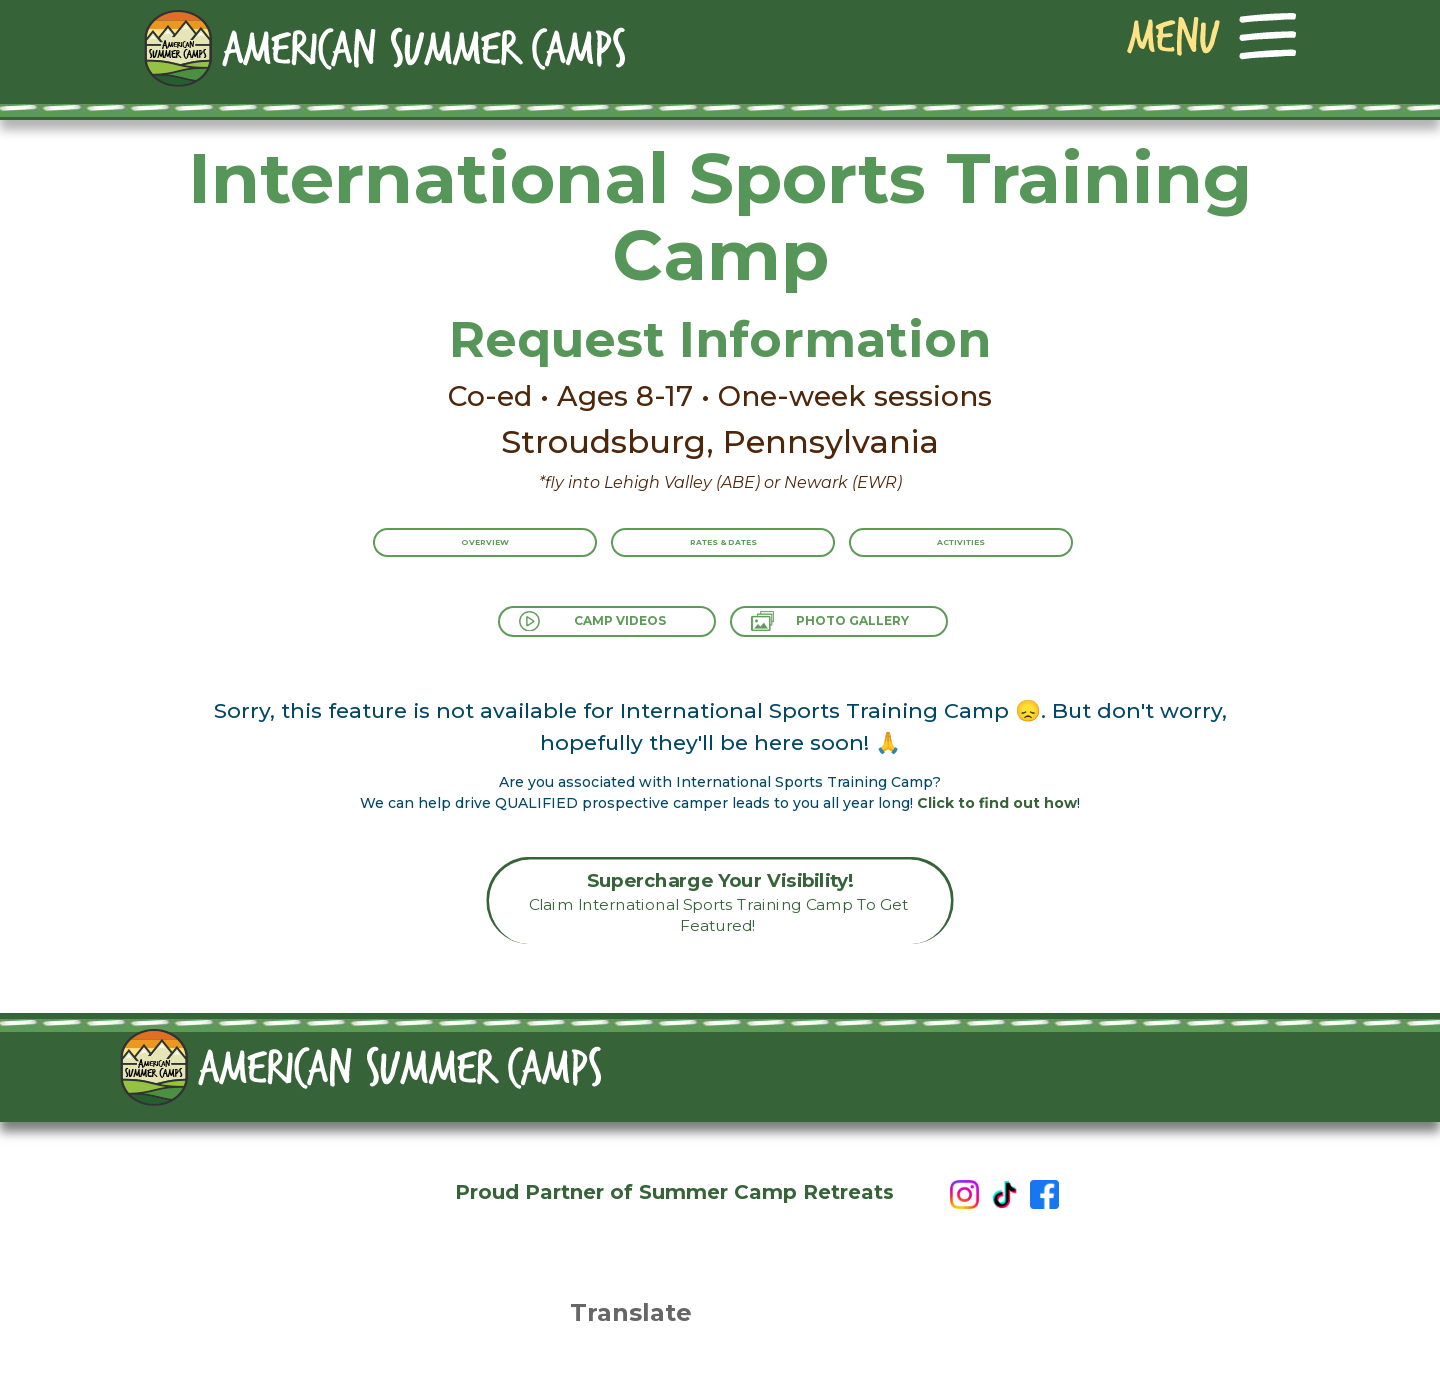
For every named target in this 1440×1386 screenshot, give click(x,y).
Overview (445, 556)
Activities (1000, 556)
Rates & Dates (723, 556)
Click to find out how (997, 803)
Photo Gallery (871, 629)
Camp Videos (604, 629)
